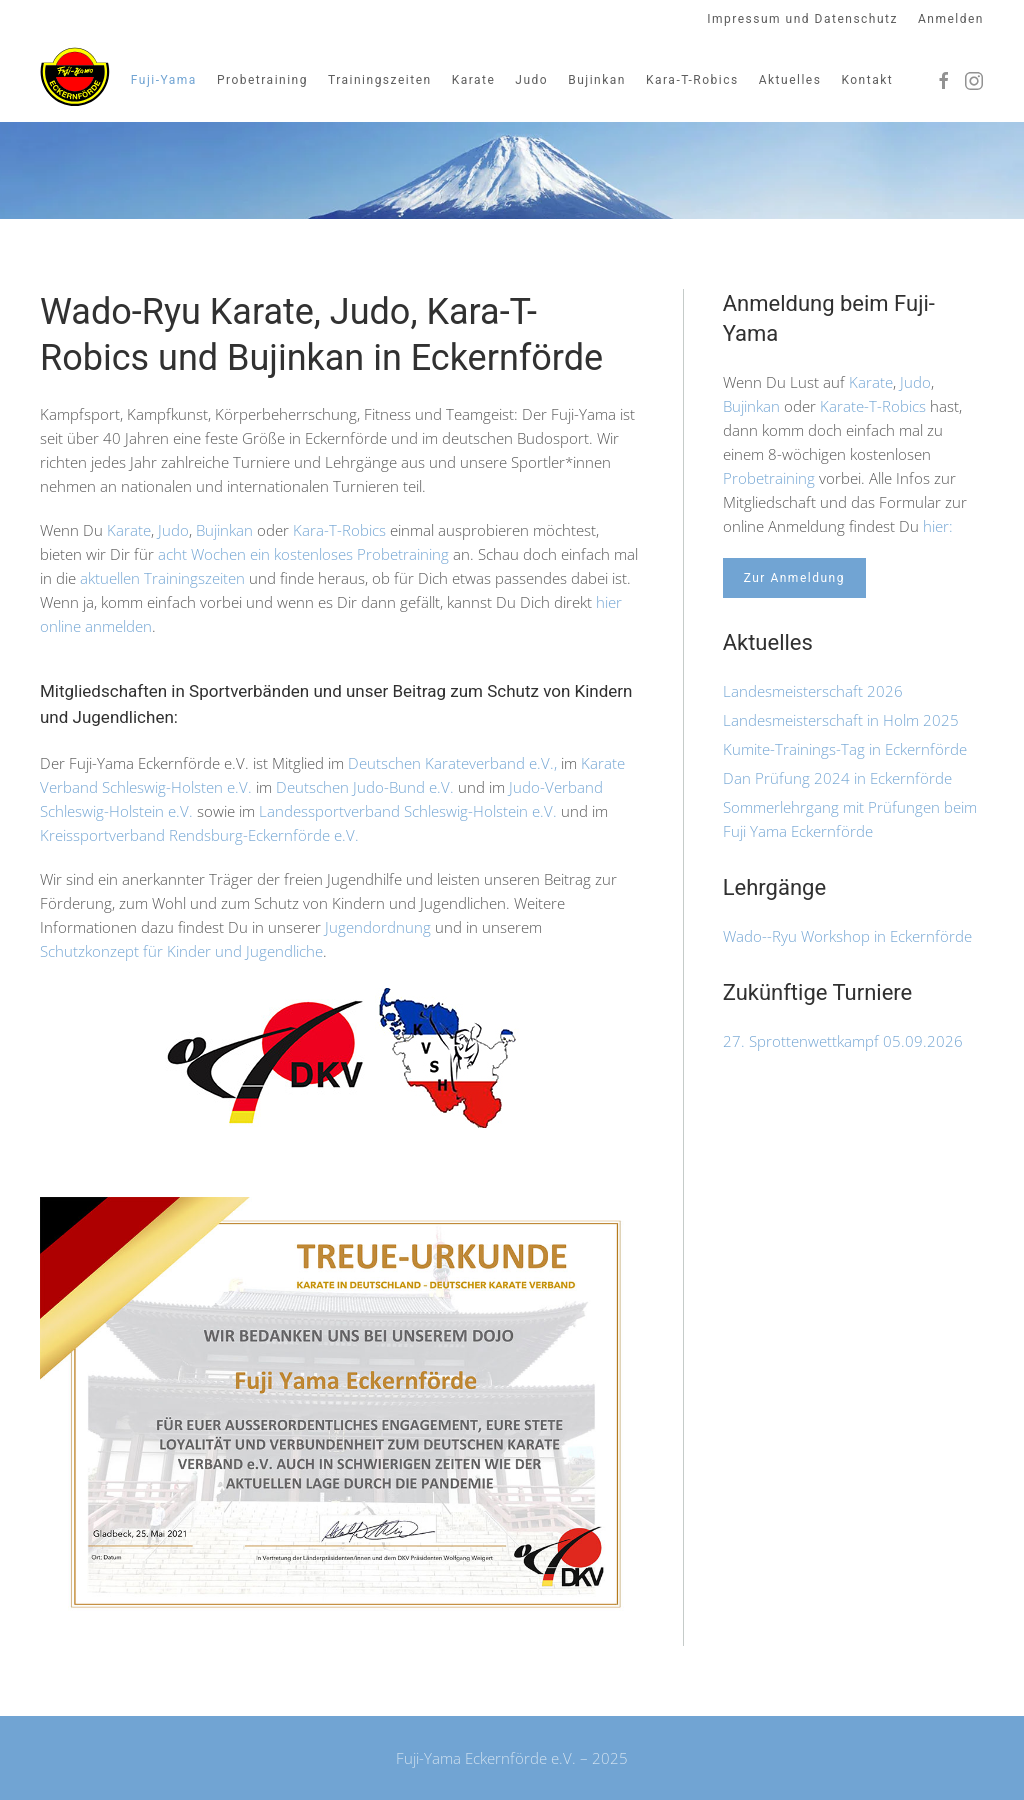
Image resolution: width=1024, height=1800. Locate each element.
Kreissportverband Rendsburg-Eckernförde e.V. (201, 835)
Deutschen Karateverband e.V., (452, 763)
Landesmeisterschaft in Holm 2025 (841, 720)
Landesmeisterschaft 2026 (813, 691)
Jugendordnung (378, 927)
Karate (474, 80)
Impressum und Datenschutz (802, 19)
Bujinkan (597, 80)
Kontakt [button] (867, 80)
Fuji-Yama (164, 80)
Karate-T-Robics (873, 406)
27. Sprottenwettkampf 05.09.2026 (843, 1041)
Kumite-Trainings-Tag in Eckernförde (845, 749)
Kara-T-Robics (339, 530)
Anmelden (951, 19)
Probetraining (769, 478)
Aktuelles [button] (790, 80)
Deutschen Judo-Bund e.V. (363, 787)
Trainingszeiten (380, 80)
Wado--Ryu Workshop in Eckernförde (847, 936)
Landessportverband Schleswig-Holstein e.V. (408, 811)
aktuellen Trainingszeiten (162, 578)
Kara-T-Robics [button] (692, 80)
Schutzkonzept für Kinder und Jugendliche (181, 951)
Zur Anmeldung (794, 578)
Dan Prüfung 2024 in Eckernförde (837, 778)
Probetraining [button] (262, 80)
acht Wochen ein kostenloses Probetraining (303, 554)
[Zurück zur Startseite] (75, 78)
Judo (531, 80)
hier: (938, 526)
